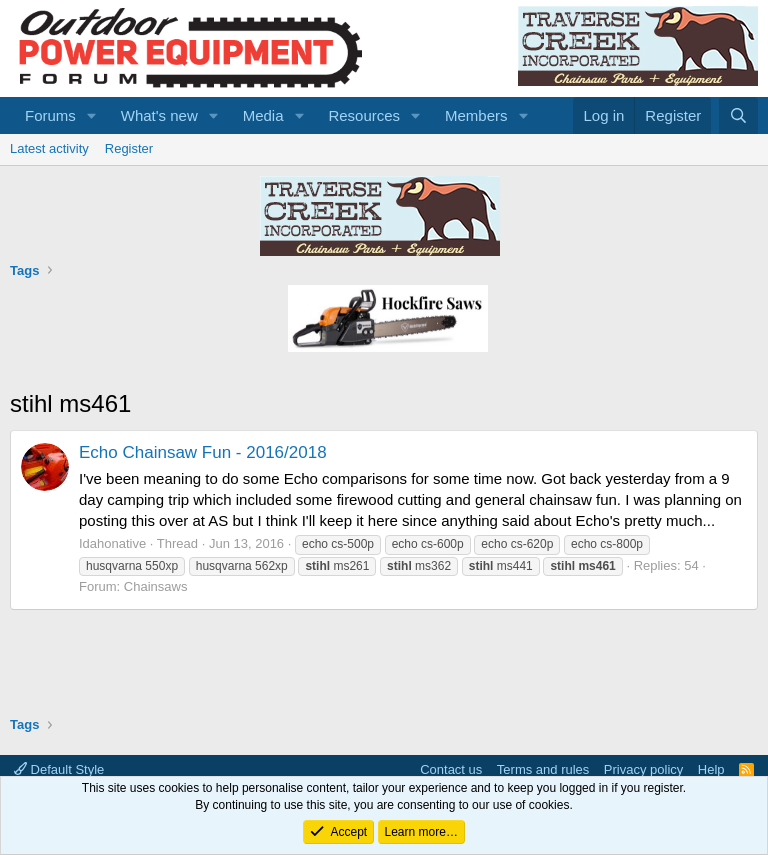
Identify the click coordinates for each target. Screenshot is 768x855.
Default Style (59, 769)
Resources (364, 115)
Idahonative (112, 543)
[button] (92, 115)
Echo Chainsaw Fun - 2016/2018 (203, 452)
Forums (50, 115)
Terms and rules (543, 769)
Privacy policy (643, 769)
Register (129, 148)
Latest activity (49, 148)
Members (476, 115)
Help (711, 769)
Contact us (451, 769)
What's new (159, 115)
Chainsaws (156, 586)
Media (263, 115)
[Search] (738, 115)
